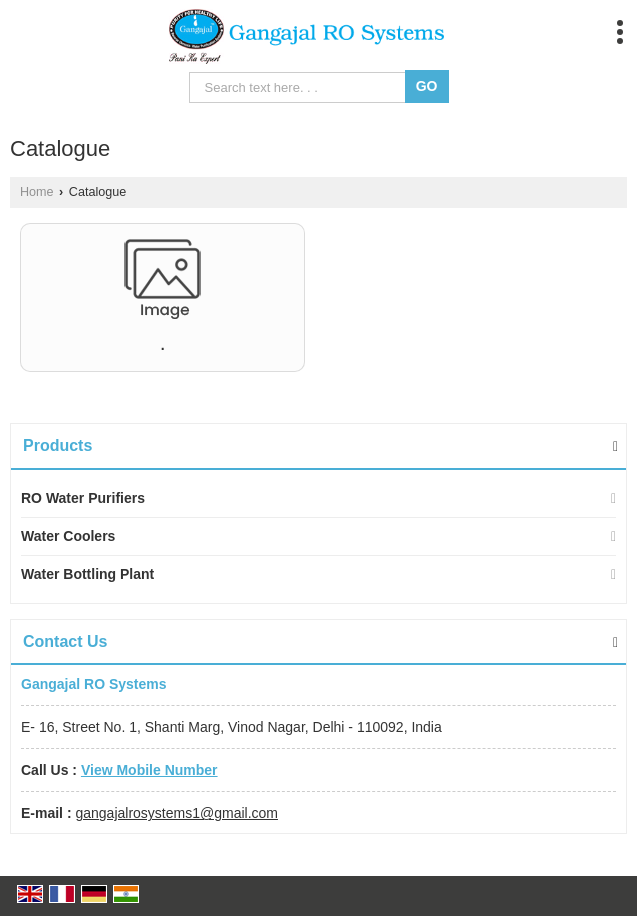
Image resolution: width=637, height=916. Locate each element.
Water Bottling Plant (87, 574)
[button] (149, 770)
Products (57, 445)
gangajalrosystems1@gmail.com (176, 813)
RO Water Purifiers (83, 498)
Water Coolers (68, 536)
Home (37, 192)
